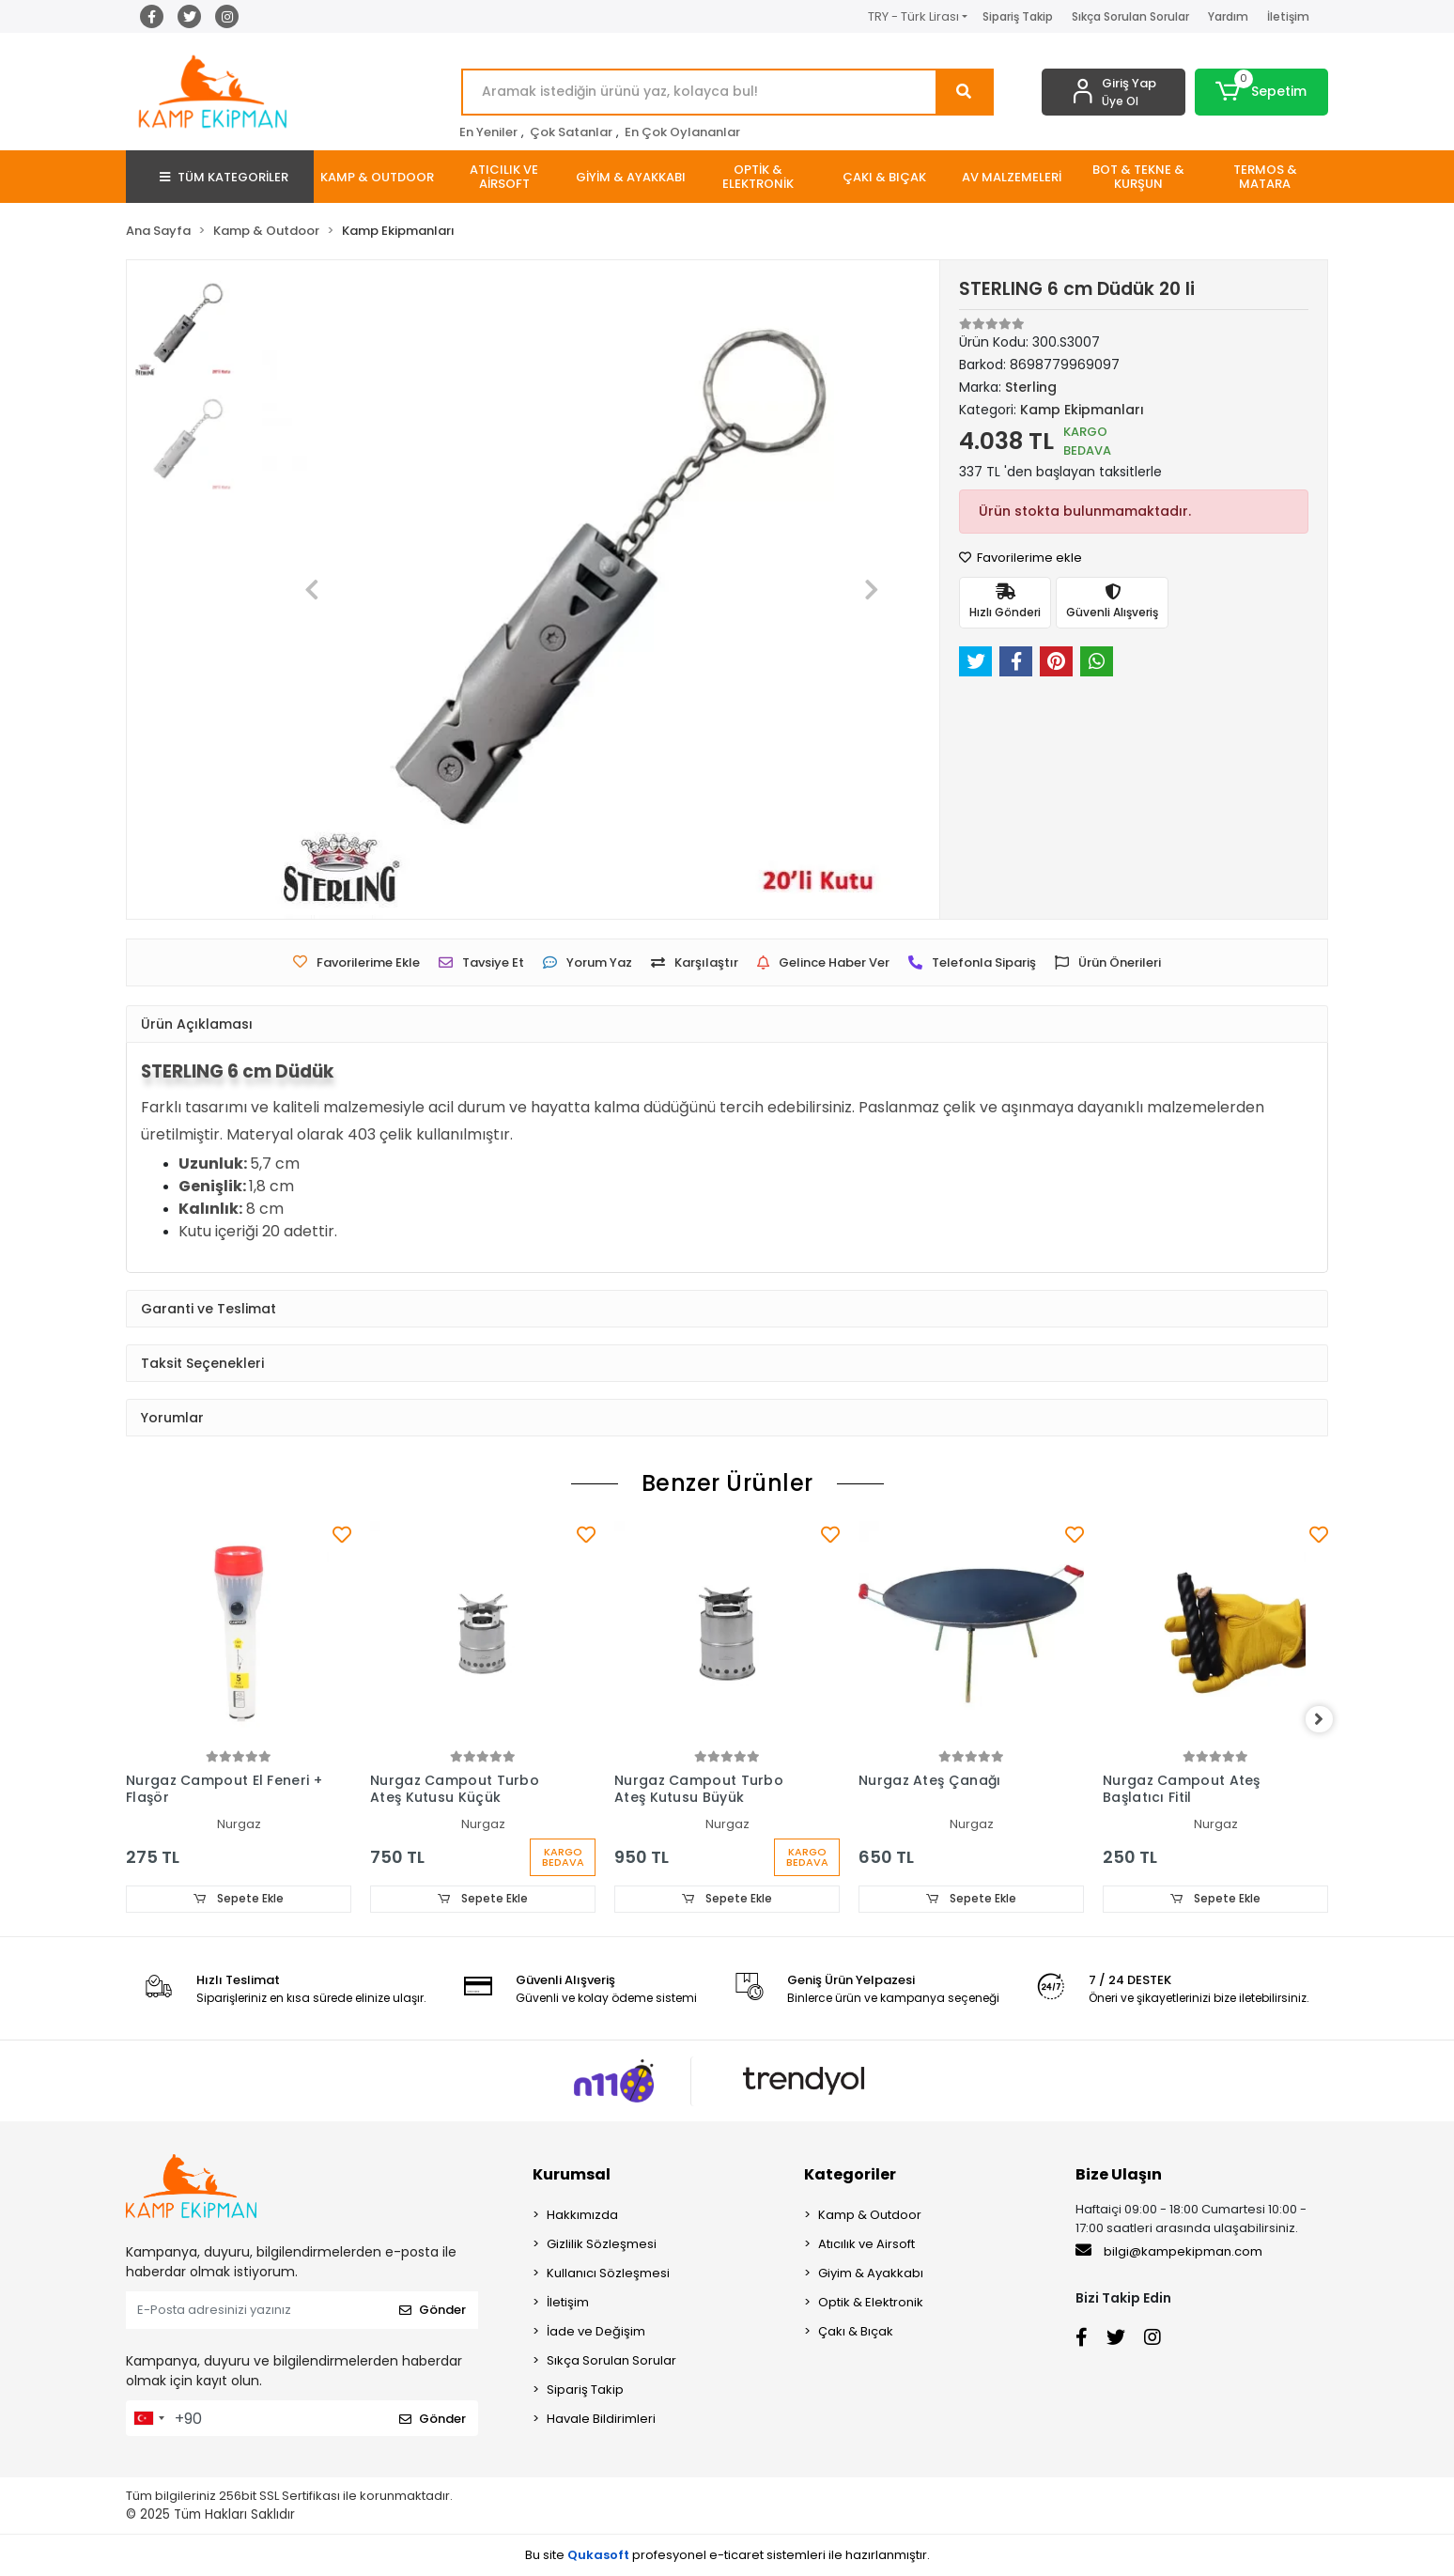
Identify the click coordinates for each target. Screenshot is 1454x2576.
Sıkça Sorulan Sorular (1130, 16)
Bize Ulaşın (1118, 2175)
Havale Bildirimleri (601, 2420)
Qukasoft (598, 2555)
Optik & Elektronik (870, 2303)
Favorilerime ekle (1020, 557)
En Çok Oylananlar (682, 132)
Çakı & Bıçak (855, 2332)
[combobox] (148, 2419)
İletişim (1288, 16)
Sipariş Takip (1017, 16)
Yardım (1228, 16)
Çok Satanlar (571, 132)
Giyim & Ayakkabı (870, 2274)
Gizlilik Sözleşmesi (602, 2245)
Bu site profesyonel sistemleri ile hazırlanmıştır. (727, 2555)
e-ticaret (736, 2555)
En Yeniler (488, 132)
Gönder (432, 2311)
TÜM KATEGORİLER (224, 177)
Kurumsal (572, 2175)
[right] (1328, 1720)
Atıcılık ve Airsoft (866, 2245)
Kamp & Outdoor (869, 2216)
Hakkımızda (582, 2216)
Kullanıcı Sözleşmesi (608, 2274)
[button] (1262, 92)
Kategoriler (850, 2175)
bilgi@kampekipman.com (1168, 2251)
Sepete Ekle (238, 1899)
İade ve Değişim (596, 2332)
